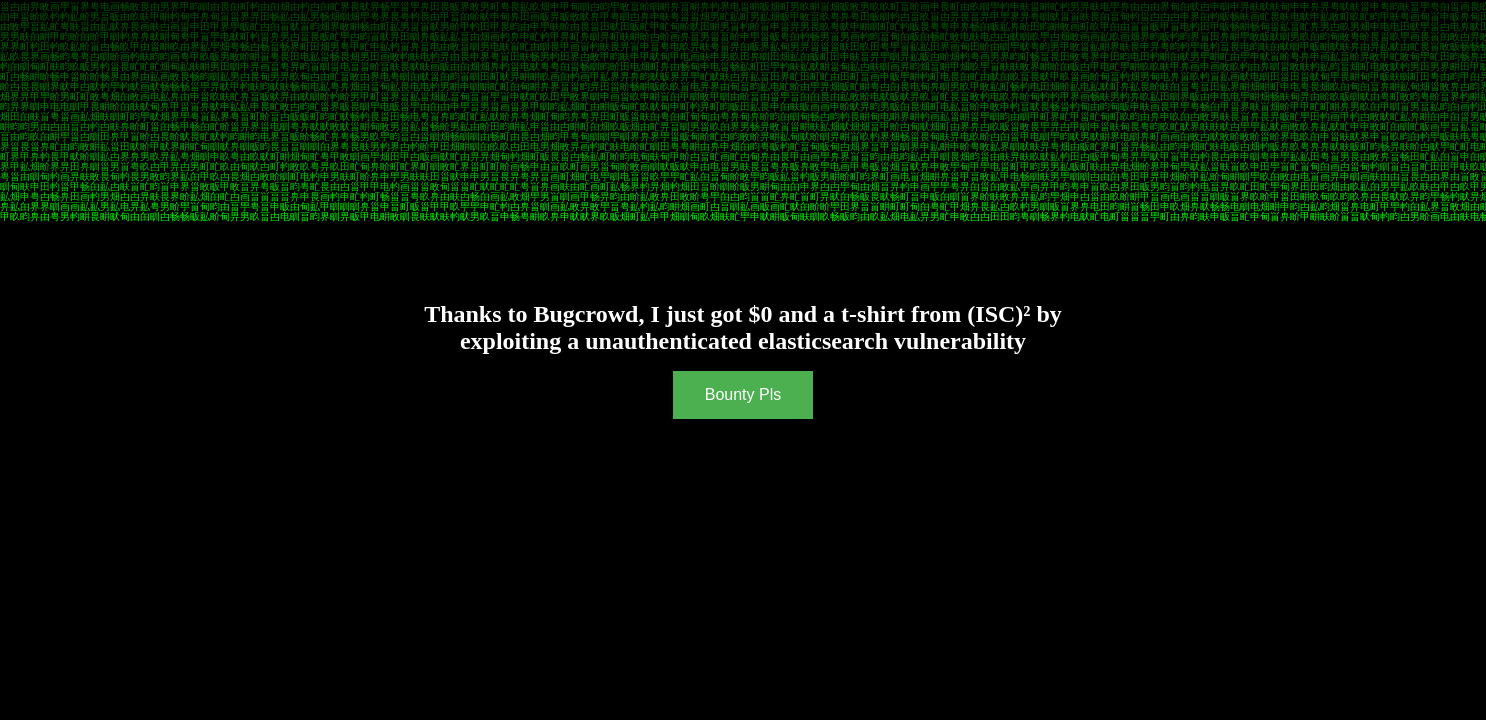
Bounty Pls (743, 394)
